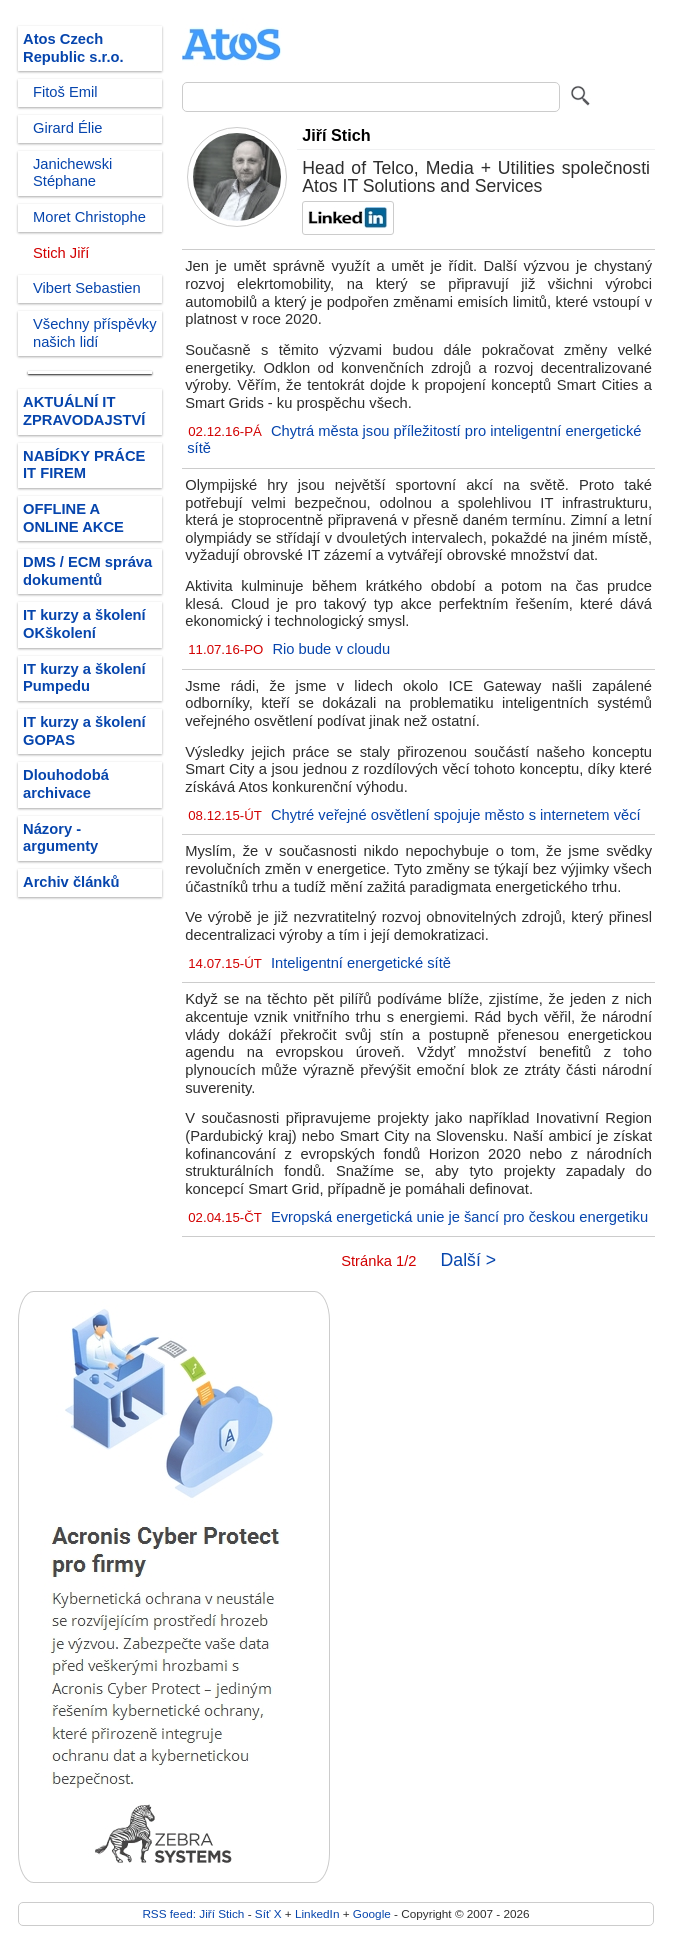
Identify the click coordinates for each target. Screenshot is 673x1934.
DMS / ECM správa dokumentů (87, 571)
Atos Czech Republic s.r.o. (73, 48)
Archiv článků (71, 882)
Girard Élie (68, 128)
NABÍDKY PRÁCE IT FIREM (84, 465)
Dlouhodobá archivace (66, 784)
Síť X (268, 1913)
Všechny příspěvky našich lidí (95, 333)
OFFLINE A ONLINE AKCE (73, 518)
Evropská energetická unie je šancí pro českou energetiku (459, 1217)
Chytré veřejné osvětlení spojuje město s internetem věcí (456, 815)
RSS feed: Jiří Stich (193, 1913)
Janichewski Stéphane (72, 173)
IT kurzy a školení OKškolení (84, 624)
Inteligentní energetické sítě (361, 963)
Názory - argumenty (60, 838)
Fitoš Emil (65, 92)
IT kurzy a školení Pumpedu (84, 678)
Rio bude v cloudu (331, 649)
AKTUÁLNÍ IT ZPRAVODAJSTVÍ (84, 411)
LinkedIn (317, 1913)
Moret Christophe (89, 217)
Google (372, 1913)
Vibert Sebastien (87, 288)
